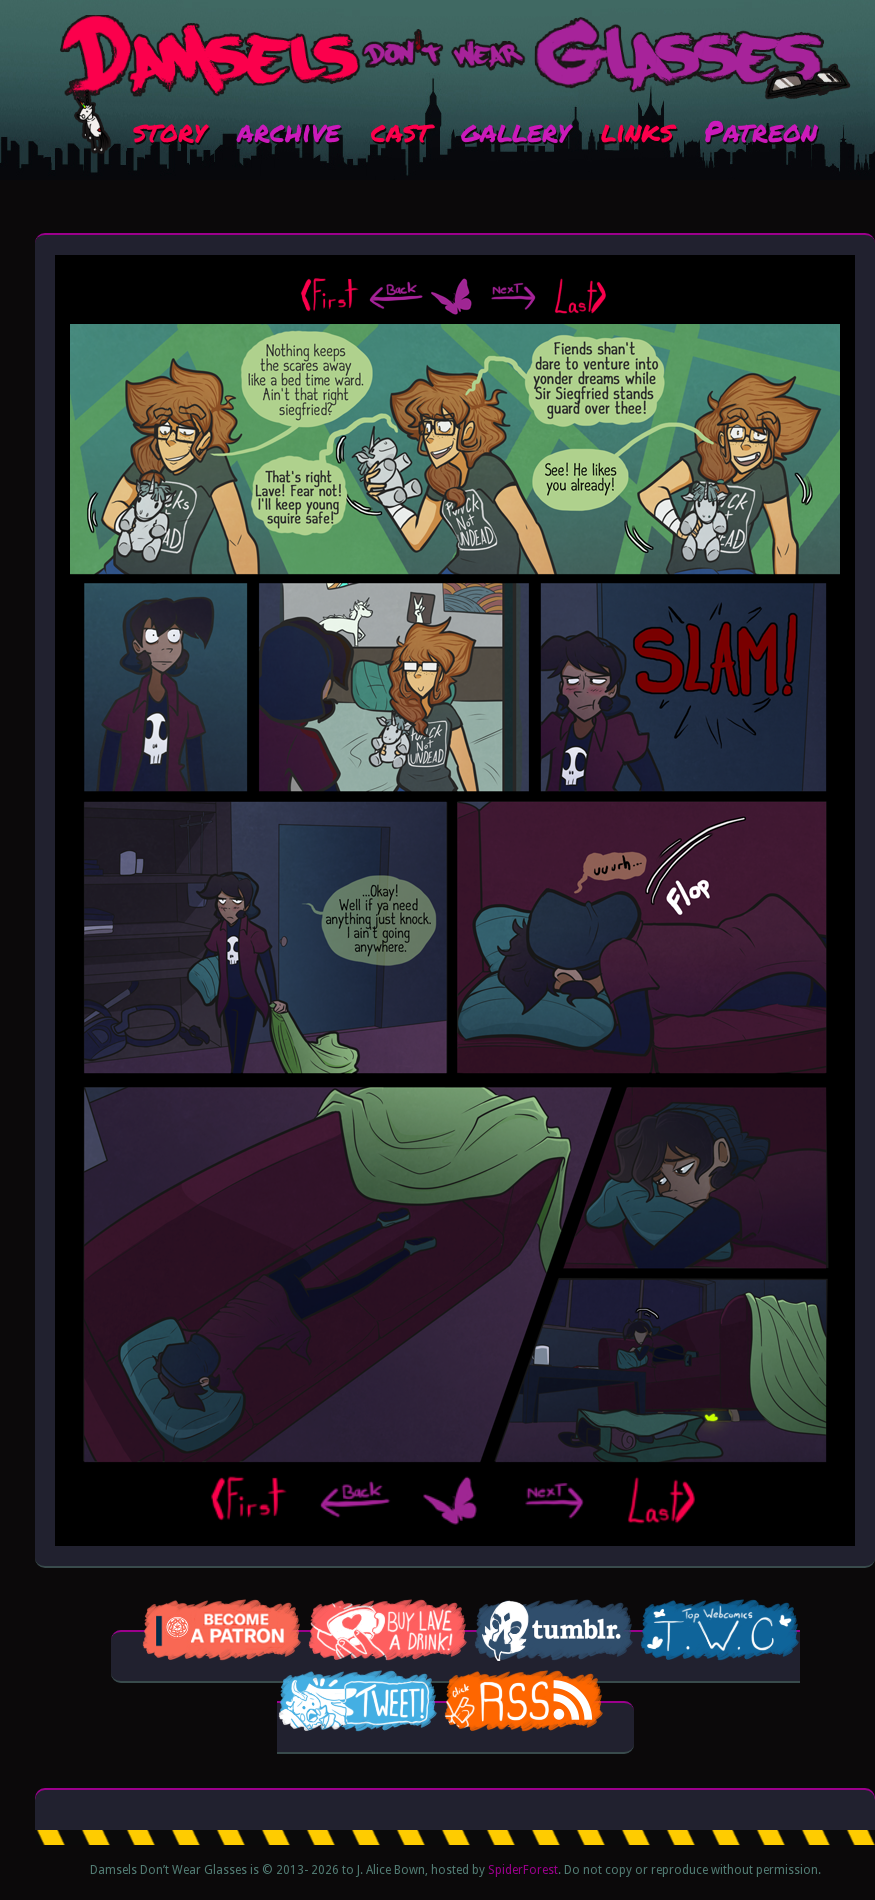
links (637, 130)
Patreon (760, 130)
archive (288, 130)
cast (400, 130)
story (169, 130)
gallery (515, 130)
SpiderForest (523, 1870)
